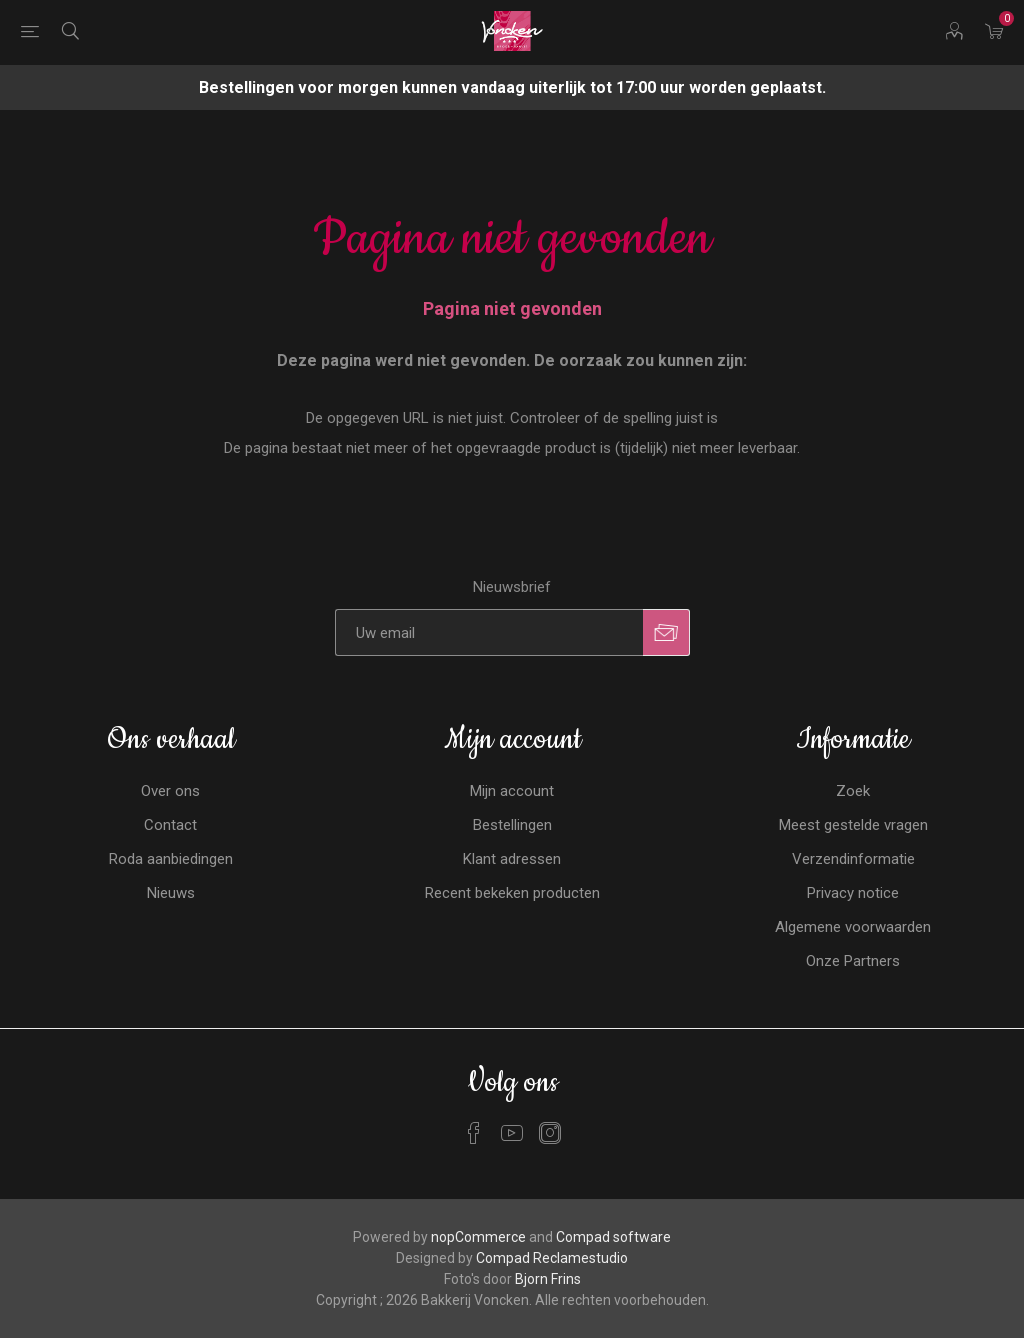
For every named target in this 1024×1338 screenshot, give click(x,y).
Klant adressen (512, 859)
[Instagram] (550, 1133)
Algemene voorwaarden (853, 927)
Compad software (613, 1237)
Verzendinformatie (853, 859)
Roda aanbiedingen (171, 859)
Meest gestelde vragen (853, 825)
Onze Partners (853, 961)
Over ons (170, 791)
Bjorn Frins (548, 1279)
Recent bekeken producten (512, 893)
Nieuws (171, 893)
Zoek (853, 791)
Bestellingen (512, 825)
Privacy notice (853, 893)
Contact (170, 825)
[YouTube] (512, 1133)
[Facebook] (474, 1133)
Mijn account (512, 791)
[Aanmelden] (489, 632)
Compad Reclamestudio (552, 1258)
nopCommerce (478, 1237)
